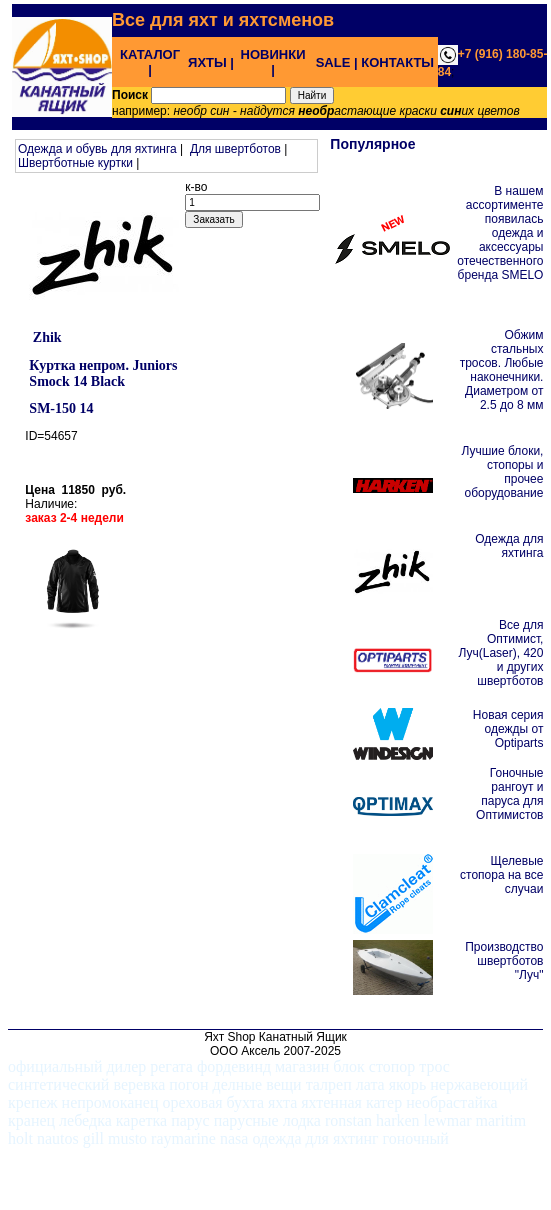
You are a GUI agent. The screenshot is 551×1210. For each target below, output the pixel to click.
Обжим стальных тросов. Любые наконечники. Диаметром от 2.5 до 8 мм (502, 370)
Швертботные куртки (75, 163)
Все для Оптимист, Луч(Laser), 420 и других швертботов (500, 653)
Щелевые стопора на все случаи (501, 875)
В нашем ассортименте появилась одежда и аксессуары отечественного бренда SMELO (500, 233)
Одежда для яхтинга (509, 546)
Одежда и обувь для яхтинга (97, 149)
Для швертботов (235, 149)
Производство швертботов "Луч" (504, 961)
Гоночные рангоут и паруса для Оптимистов (509, 794)
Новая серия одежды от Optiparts (508, 729)
